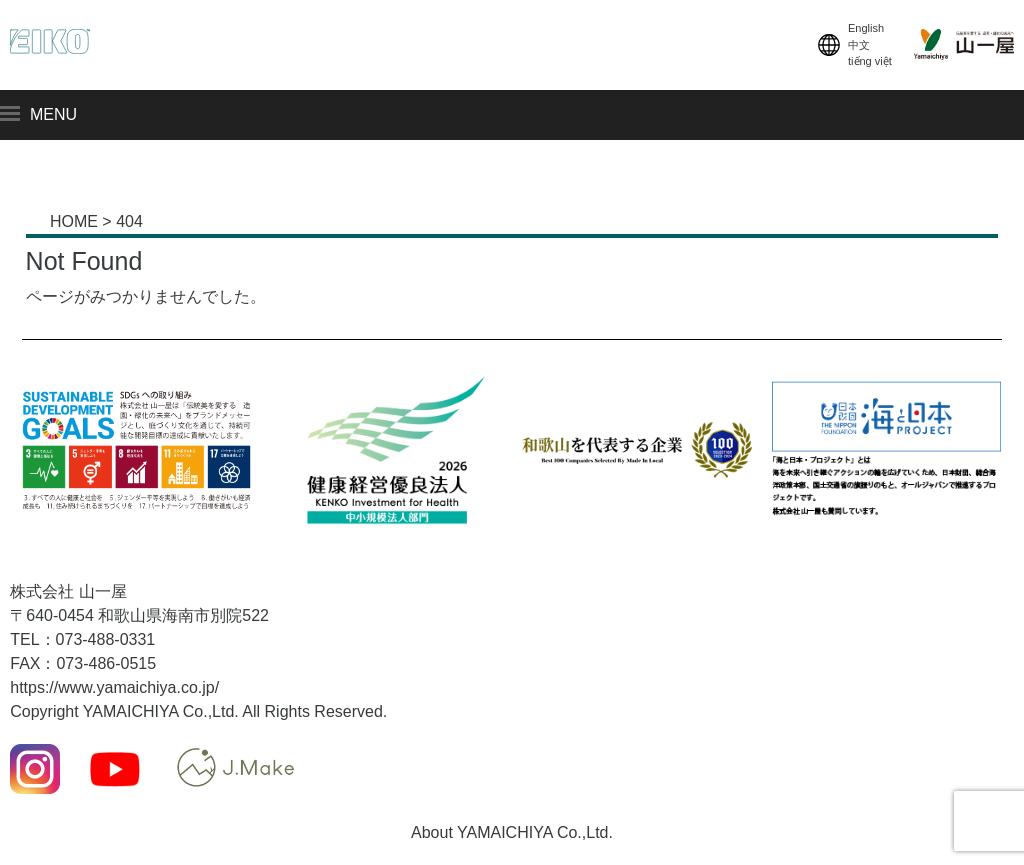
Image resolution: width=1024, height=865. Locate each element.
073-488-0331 (106, 639)
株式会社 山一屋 (68, 591)
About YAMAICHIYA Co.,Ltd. (512, 832)
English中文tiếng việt (853, 45)
